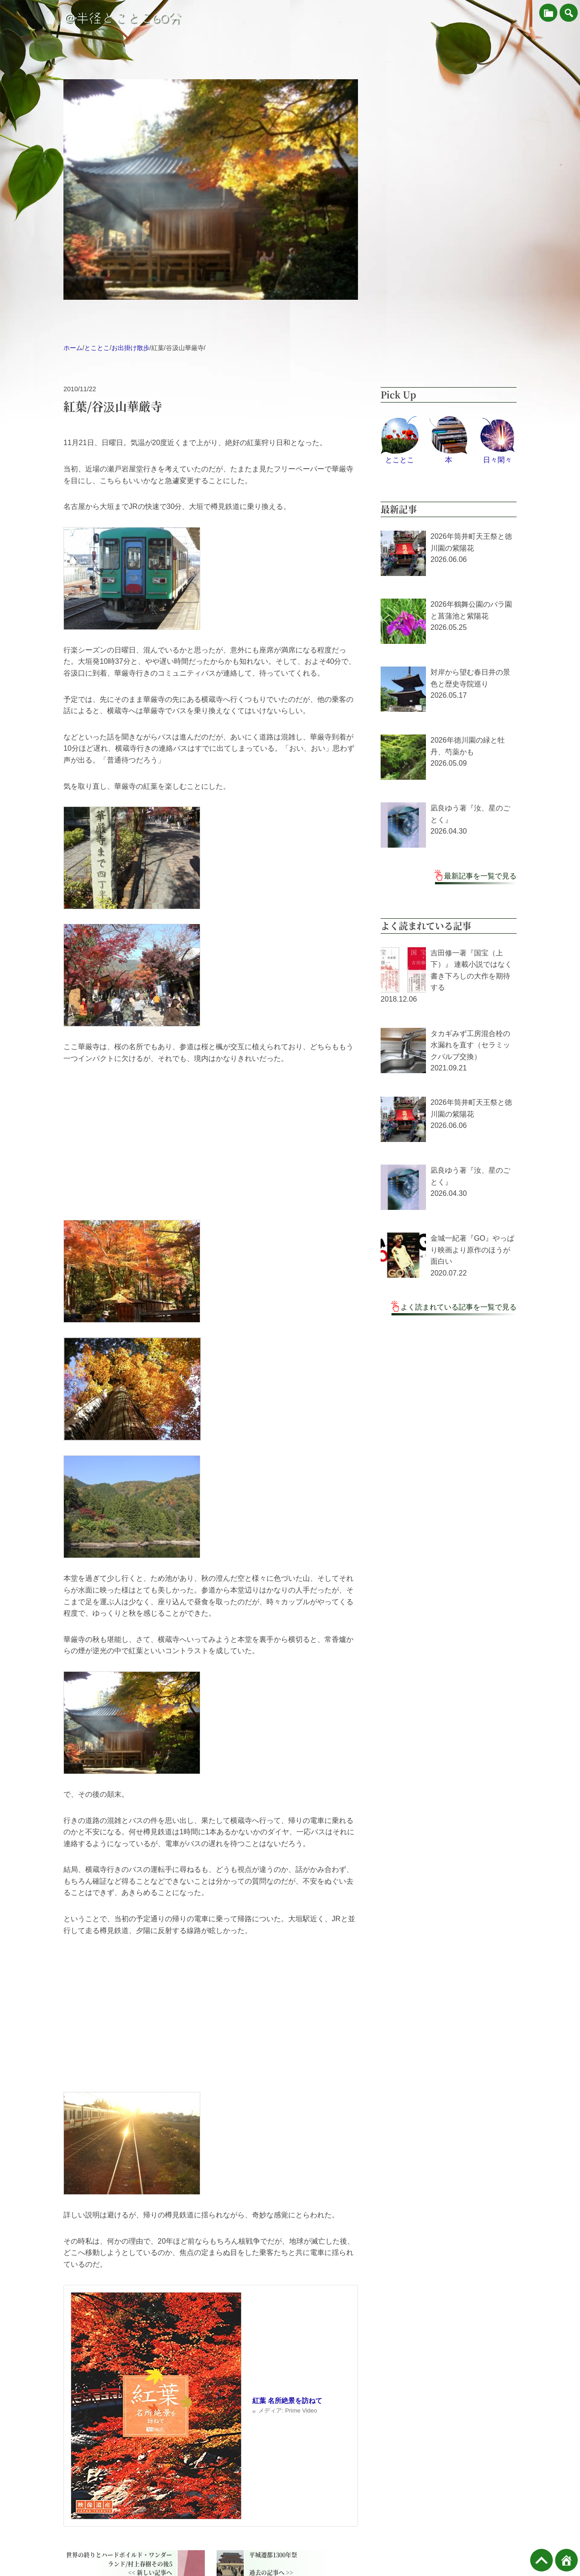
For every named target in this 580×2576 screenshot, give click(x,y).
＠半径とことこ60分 (122, 18)
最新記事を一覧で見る (480, 876)
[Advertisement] (210, 1142)
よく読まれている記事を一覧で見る (459, 1307)
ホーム (72, 347)
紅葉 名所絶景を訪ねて (287, 2400)
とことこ (97, 347)
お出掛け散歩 (130, 347)
